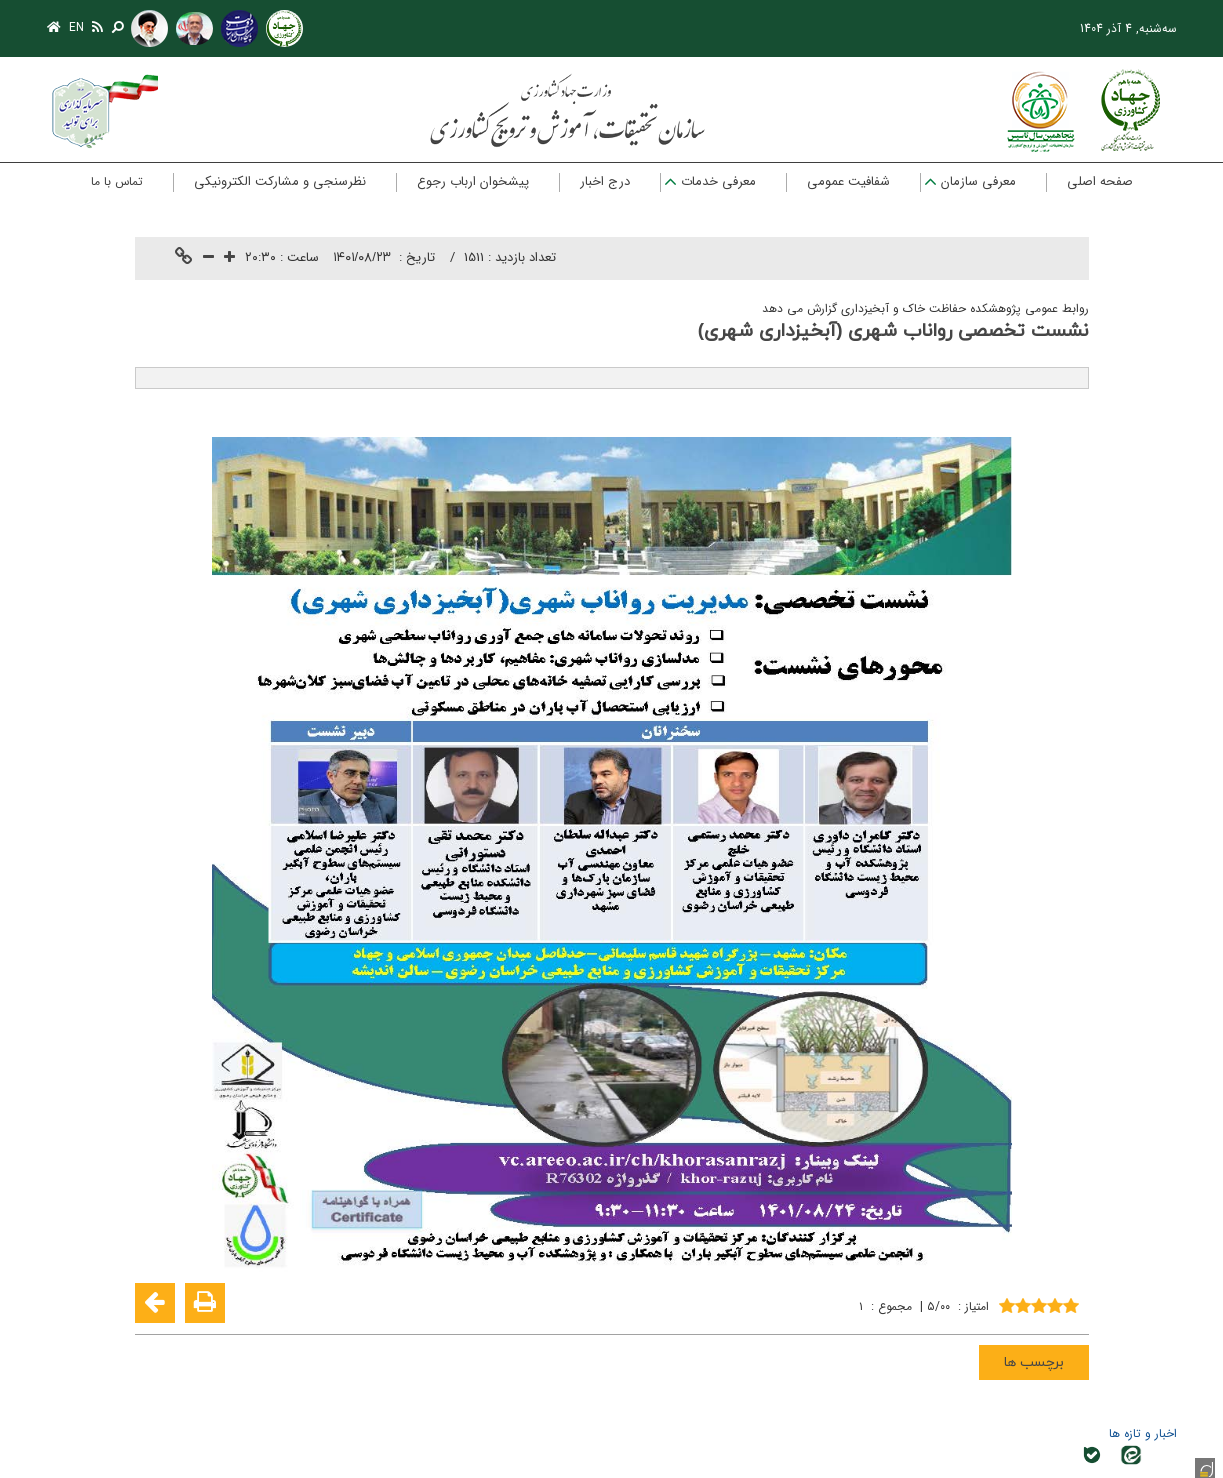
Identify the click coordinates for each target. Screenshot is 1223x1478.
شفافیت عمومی (848, 181)
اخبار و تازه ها (1143, 1433)
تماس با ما (117, 181)
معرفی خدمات (718, 181)
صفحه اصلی (1100, 181)
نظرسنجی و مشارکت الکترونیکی (280, 181)
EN (76, 27)
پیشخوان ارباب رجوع (473, 181)
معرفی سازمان (978, 181)
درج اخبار (605, 181)
